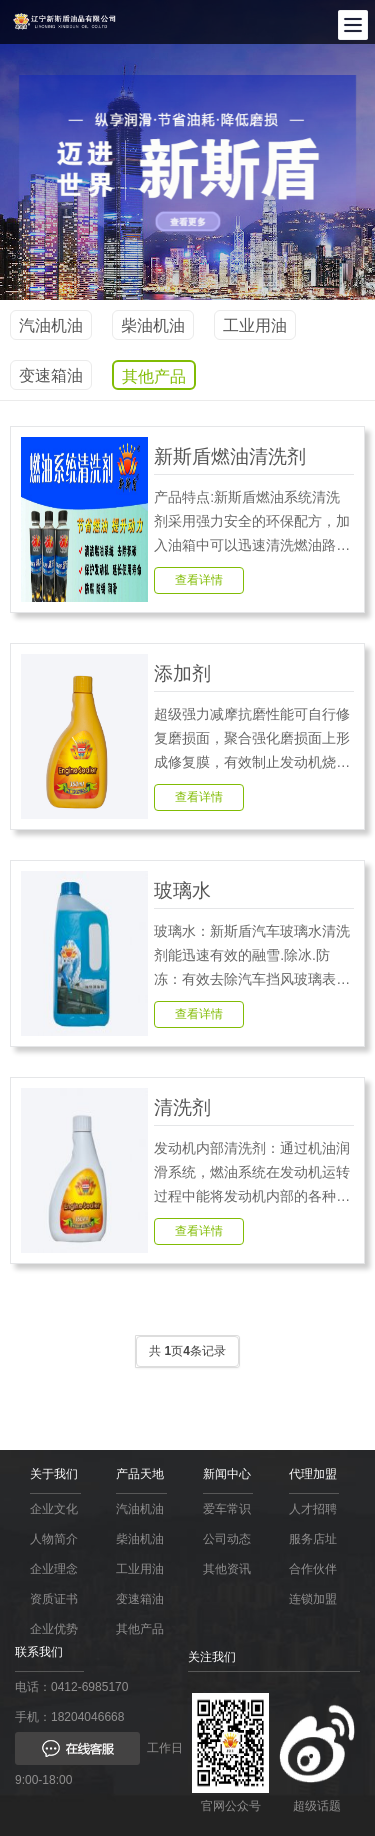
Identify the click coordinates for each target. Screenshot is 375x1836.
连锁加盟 (313, 1599)
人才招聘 (313, 1509)
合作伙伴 (313, 1569)
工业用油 (255, 325)
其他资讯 (227, 1569)
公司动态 (227, 1539)
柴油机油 (153, 325)
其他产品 (154, 376)
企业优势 (54, 1629)
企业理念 (54, 1569)
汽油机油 (51, 325)
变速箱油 (51, 375)
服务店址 (313, 1539)
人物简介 (54, 1539)
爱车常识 (227, 1509)
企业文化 (54, 1509)
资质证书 (54, 1599)
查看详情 (199, 580)
